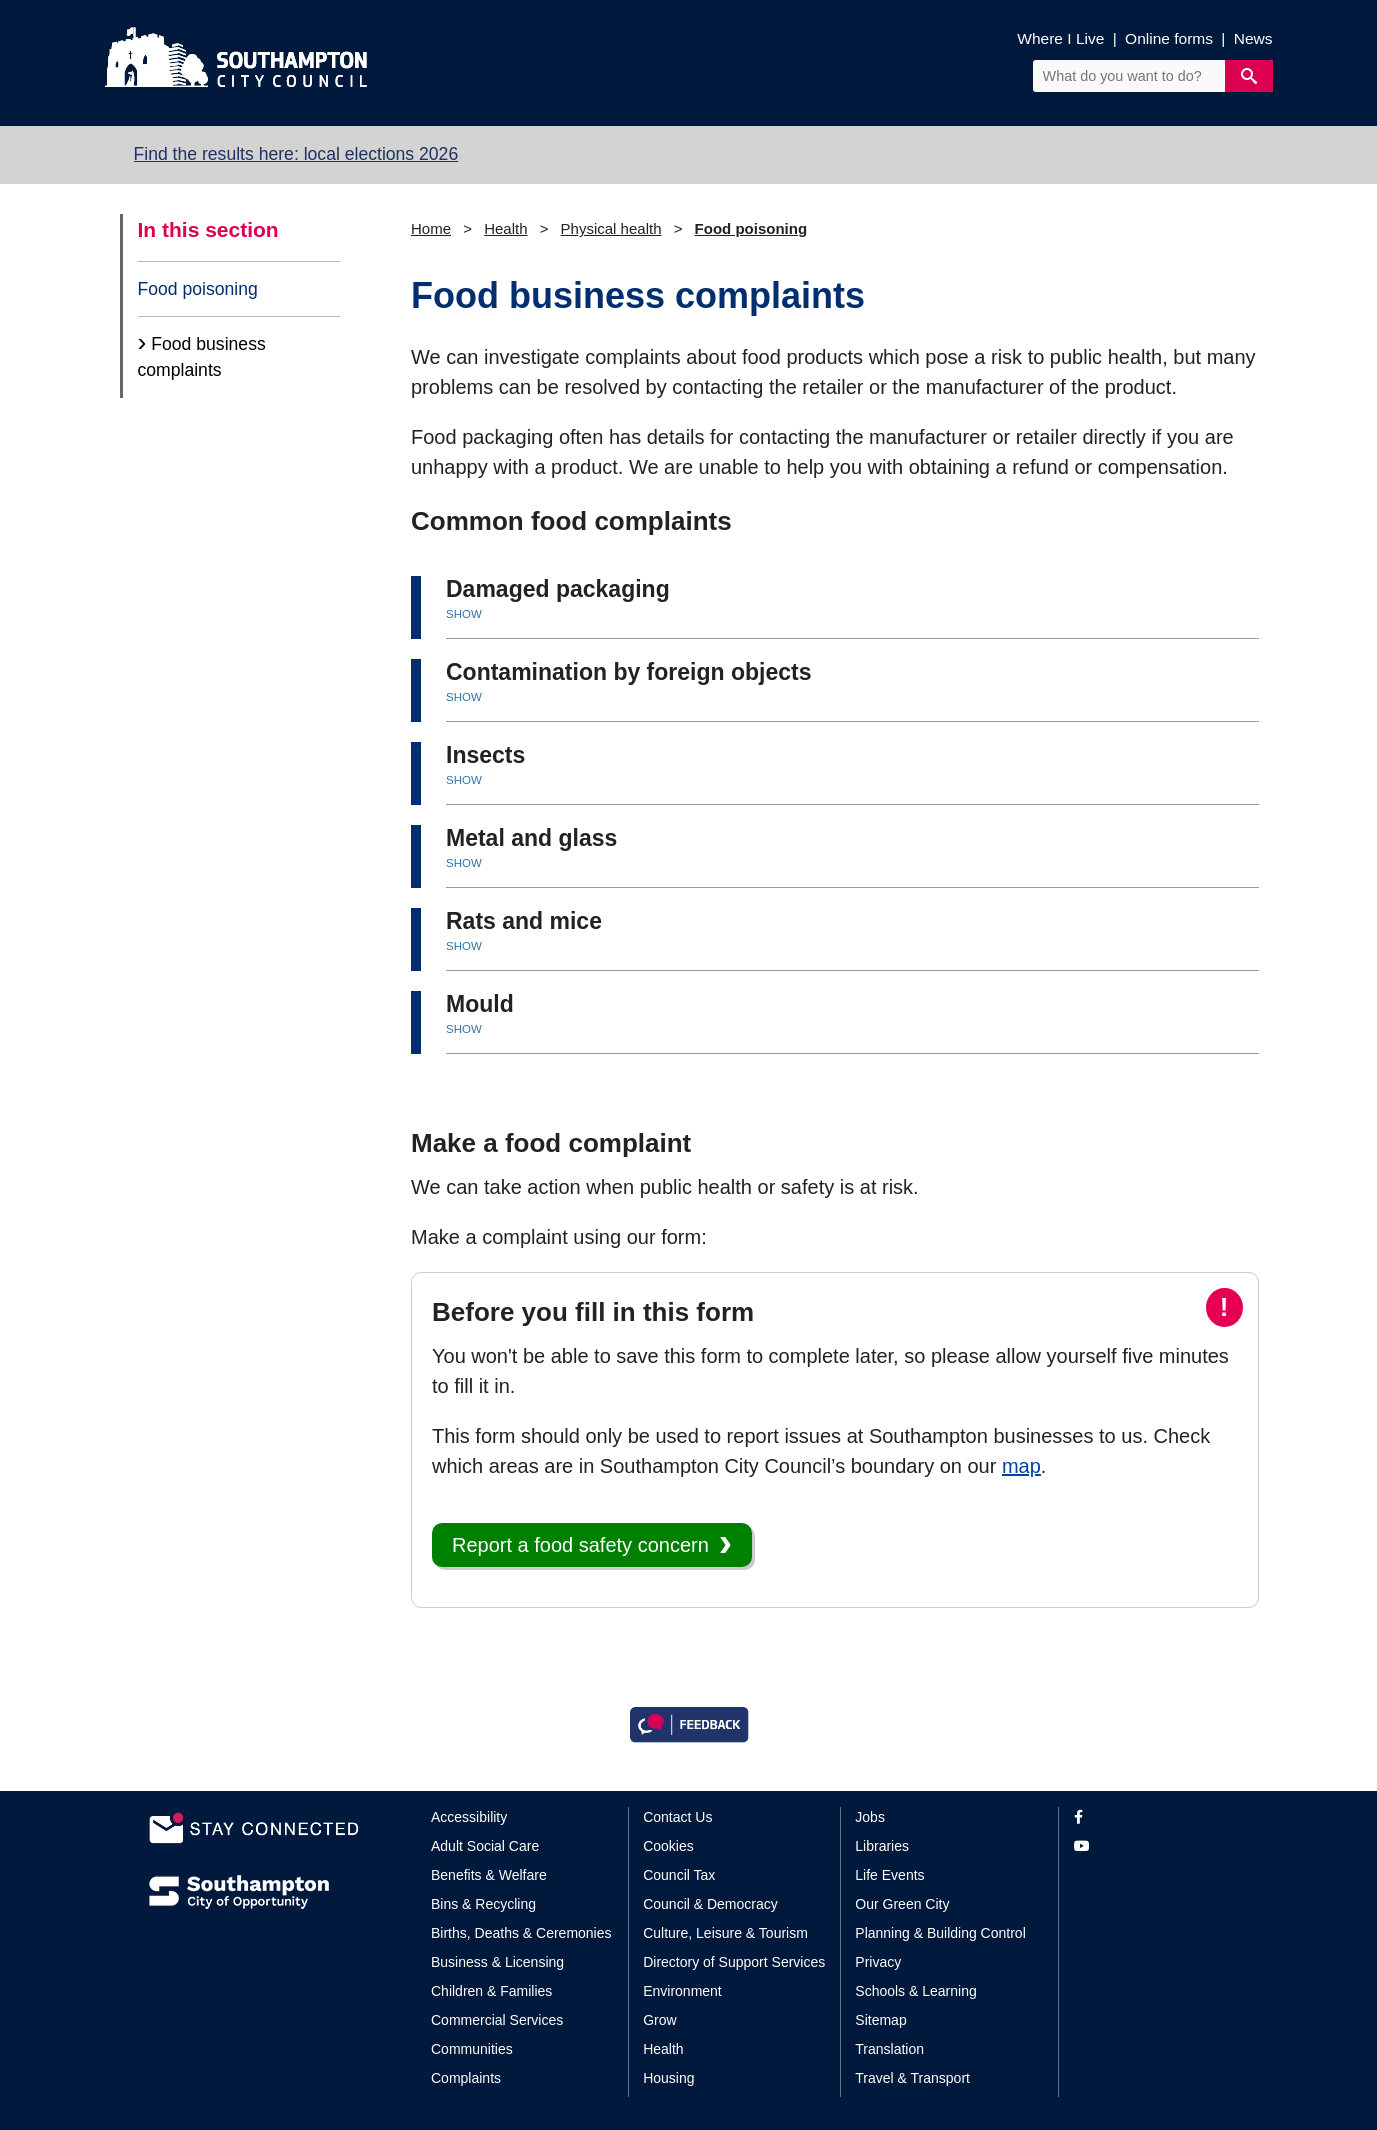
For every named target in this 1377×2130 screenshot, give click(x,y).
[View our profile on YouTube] (1151, 1846)
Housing (668, 2078)
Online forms (1169, 38)
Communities (472, 2049)
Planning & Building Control (940, 1933)
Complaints (466, 2078)
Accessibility (469, 1817)
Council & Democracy (710, 1904)
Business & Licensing (497, 1962)
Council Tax (679, 1875)
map (1021, 1466)
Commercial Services (497, 2020)
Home (431, 228)
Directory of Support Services (734, 1962)
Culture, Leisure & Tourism (725, 1933)
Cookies (668, 1846)
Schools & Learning (915, 1991)
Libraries (882, 1846)
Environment (682, 1991)
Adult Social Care (485, 1846)
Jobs (870, 1817)
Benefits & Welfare (489, 1875)
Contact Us (677, 1817)
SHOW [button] (464, 614)
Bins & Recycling (483, 1904)
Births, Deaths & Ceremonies (521, 1933)
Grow (659, 2020)
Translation (889, 2049)
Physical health (611, 228)
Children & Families (491, 1991)
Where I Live (1060, 38)
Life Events (889, 1875)
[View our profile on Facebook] (1151, 1817)
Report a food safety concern (580, 1545)
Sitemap (880, 2020)
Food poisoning (198, 289)
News (1253, 38)
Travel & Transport (912, 2078)
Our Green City (902, 1904)
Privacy (878, 1962)
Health (505, 228)
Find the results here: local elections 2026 (296, 154)
